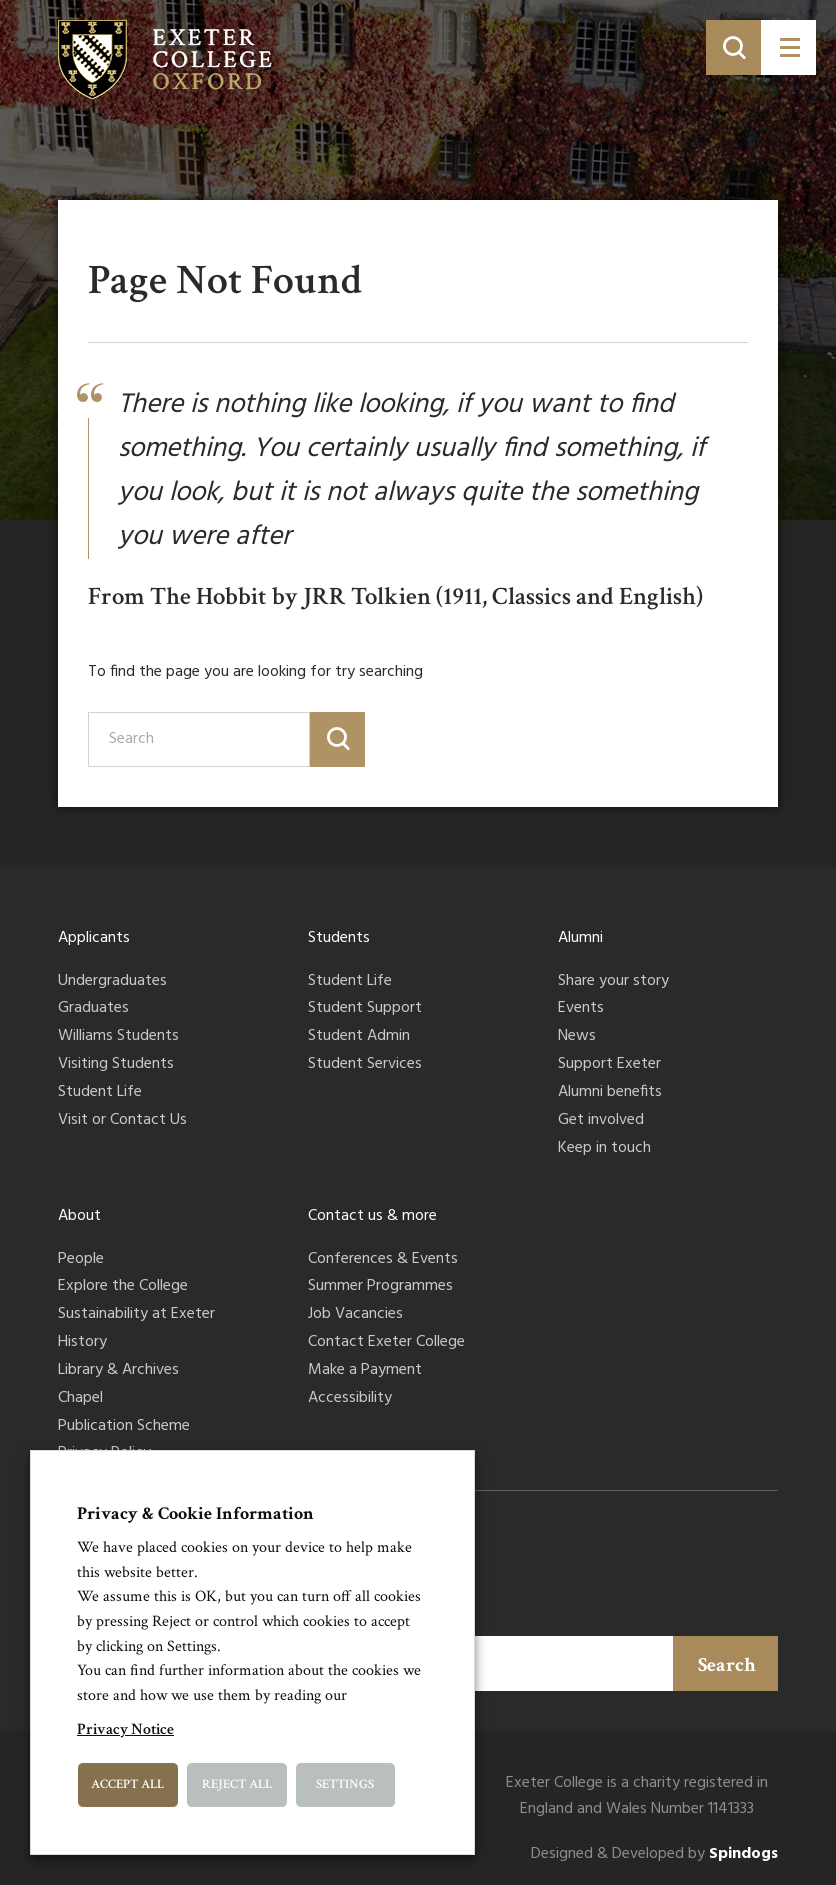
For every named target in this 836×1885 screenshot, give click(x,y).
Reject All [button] (237, 1784)
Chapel (80, 1399)
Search (727, 1665)
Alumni (580, 938)
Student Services (365, 1065)
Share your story (613, 982)
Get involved (601, 1121)
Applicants (94, 938)
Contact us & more (372, 1216)
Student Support (365, 1009)
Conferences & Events (383, 1260)
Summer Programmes (380, 1287)
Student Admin (359, 1037)
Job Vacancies (355, 1315)
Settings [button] (345, 1784)
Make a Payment (365, 1371)
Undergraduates (112, 982)
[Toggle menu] (788, 47)
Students (339, 938)
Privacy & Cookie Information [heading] (195, 1513)
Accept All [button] (127, 1784)
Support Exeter (609, 1065)
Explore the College (123, 1287)
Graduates (93, 1009)
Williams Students (118, 1037)
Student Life (100, 1093)
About (79, 1216)
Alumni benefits (610, 1093)
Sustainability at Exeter (136, 1315)
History (82, 1343)
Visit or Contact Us (122, 1121)
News (577, 1037)
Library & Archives (118, 1371)
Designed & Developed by (654, 1854)
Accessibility (350, 1399)
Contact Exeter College (386, 1343)
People (81, 1260)
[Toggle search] (733, 47)
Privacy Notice (125, 1729)
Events (581, 1009)
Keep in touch (604, 1149)
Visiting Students (116, 1065)
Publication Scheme (124, 1427)
